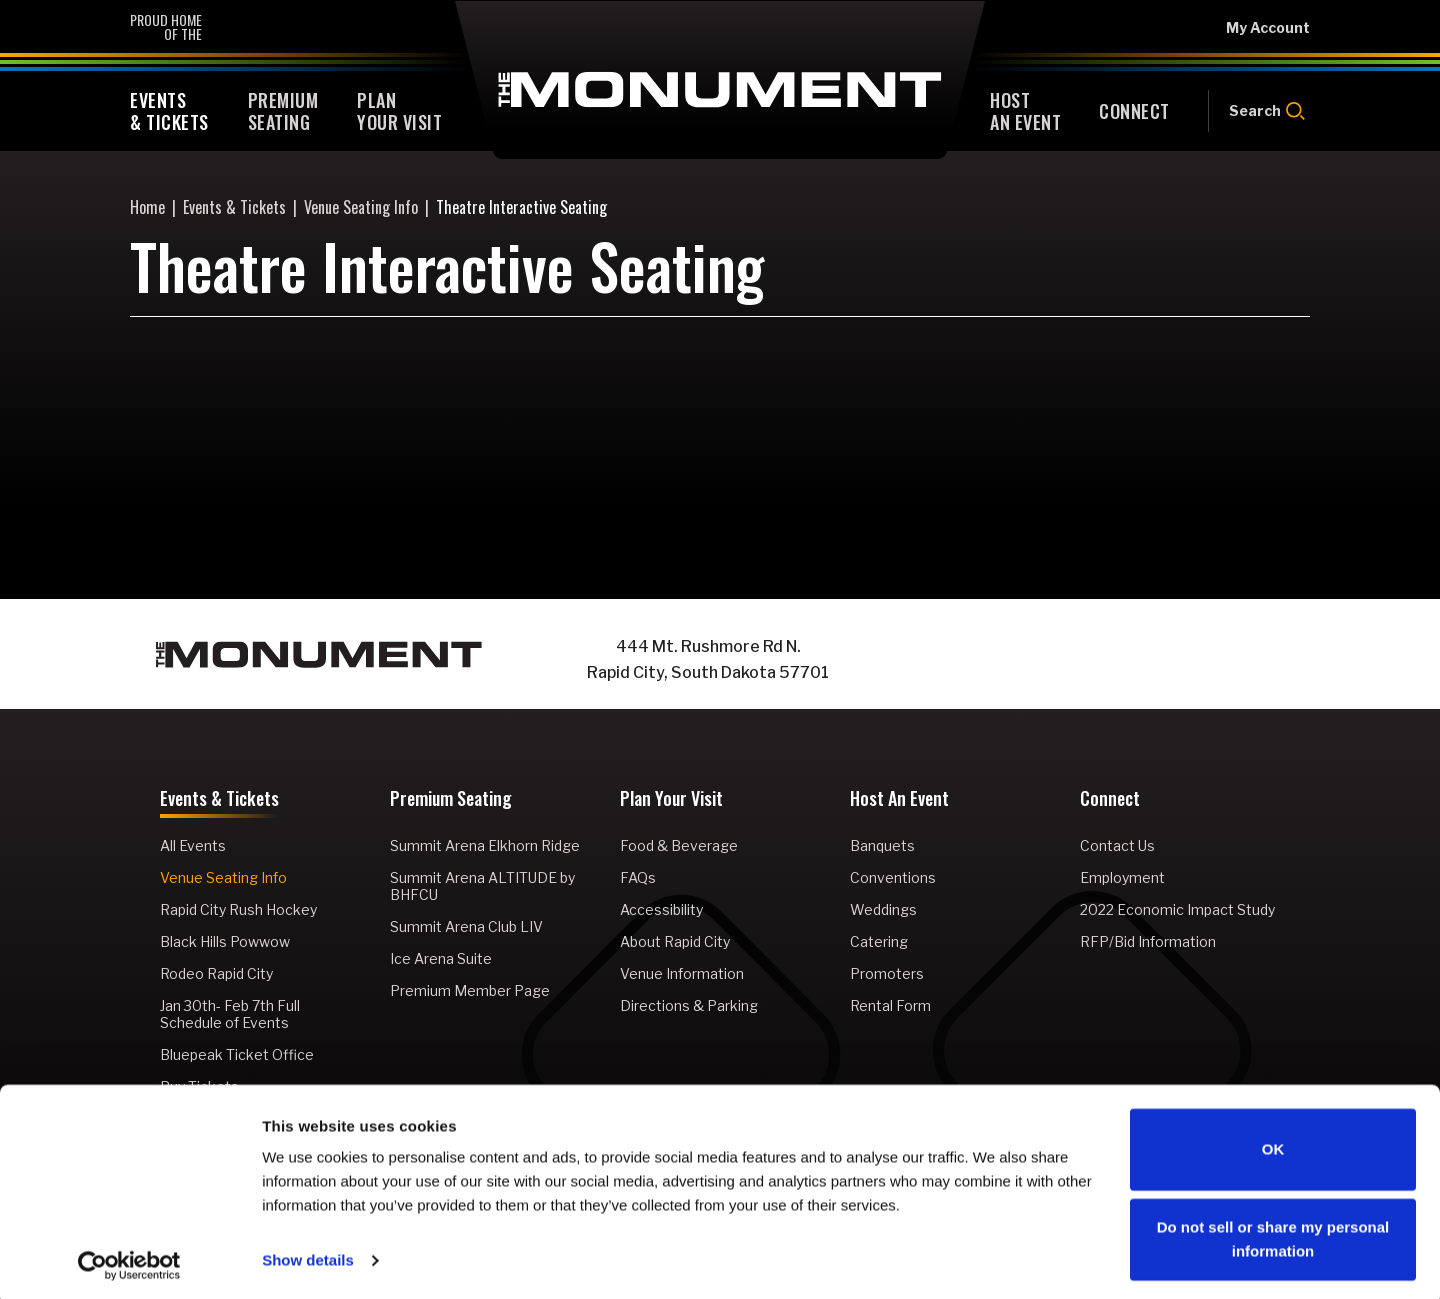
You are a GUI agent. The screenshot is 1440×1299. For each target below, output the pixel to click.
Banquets (882, 845)
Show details (308, 1255)
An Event (1025, 111)
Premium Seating (451, 800)
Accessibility (661, 909)
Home (147, 207)
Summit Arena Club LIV (466, 926)
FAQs (638, 877)
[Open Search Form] (1259, 111)
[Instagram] (1100, 660)
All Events (193, 845)
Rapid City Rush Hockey (238, 909)
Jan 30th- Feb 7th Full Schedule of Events (230, 1014)
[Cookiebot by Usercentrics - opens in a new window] (129, 1260)
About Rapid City (675, 941)
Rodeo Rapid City (216, 973)
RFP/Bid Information (1148, 941)
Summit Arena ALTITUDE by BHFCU (482, 886)
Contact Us (1117, 845)
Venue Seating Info (361, 207)
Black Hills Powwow (225, 941)
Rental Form (890, 1005)
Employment (1122, 877)
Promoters (887, 973)
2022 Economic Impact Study (1177, 909)
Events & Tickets (234, 207)
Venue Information (682, 973)
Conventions (893, 877)
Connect (1110, 800)
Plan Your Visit (671, 800)
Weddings (883, 909)
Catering (879, 941)
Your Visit (399, 111)
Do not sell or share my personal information (1273, 1233)
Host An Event (899, 800)
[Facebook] (1060, 660)
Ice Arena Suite (441, 958)
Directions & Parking (689, 1005)
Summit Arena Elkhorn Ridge (485, 845)
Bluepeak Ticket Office (237, 1054)
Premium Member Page (470, 990)
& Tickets (169, 111)
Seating (283, 111)
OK (1273, 1144)
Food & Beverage (679, 845)
